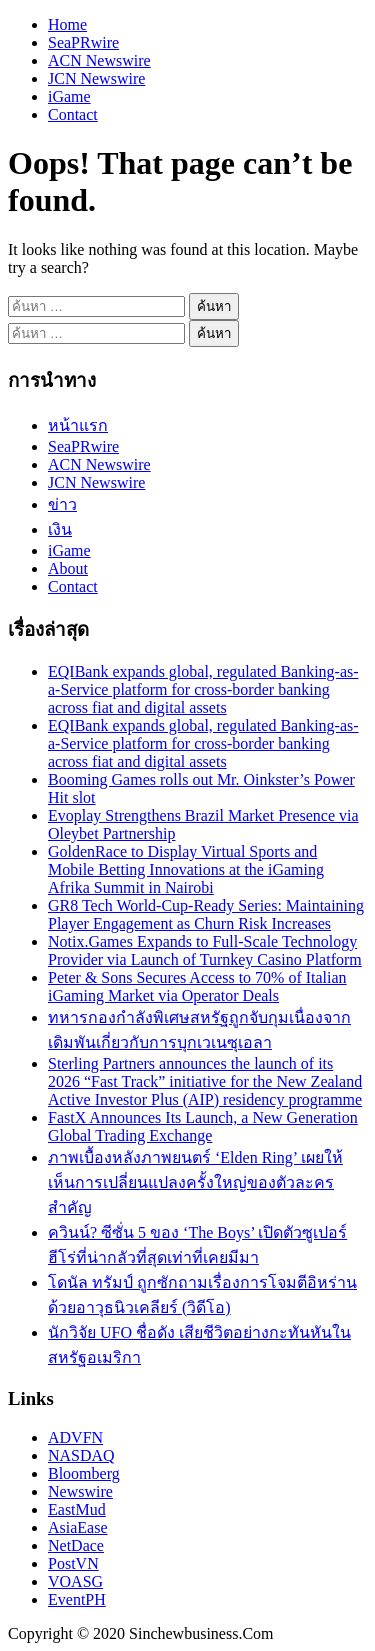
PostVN (73, 1563)
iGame (69, 96)
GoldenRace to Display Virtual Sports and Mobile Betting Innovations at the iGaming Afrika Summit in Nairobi (186, 869)
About (68, 568)
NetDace (76, 1545)
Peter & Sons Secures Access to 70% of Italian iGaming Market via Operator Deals (197, 986)
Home (67, 24)
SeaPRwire (83, 42)
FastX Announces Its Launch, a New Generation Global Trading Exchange (203, 1126)
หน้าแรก (78, 425)
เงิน (60, 529)
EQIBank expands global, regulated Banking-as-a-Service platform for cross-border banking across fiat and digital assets (203, 689)
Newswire (80, 1491)
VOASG (75, 1581)
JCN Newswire (96, 78)
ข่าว (62, 504)
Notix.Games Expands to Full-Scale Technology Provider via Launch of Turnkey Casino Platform (205, 950)
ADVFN (75, 1437)
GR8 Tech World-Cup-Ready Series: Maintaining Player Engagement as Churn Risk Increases (206, 914)
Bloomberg (84, 1473)
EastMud (77, 1509)
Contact (73, 114)
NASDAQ (81, 1455)
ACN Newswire (99, 60)
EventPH (77, 1599)
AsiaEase (78, 1527)
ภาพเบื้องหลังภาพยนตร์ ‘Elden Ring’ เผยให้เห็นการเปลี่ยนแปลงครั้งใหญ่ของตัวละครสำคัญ (195, 1182)
